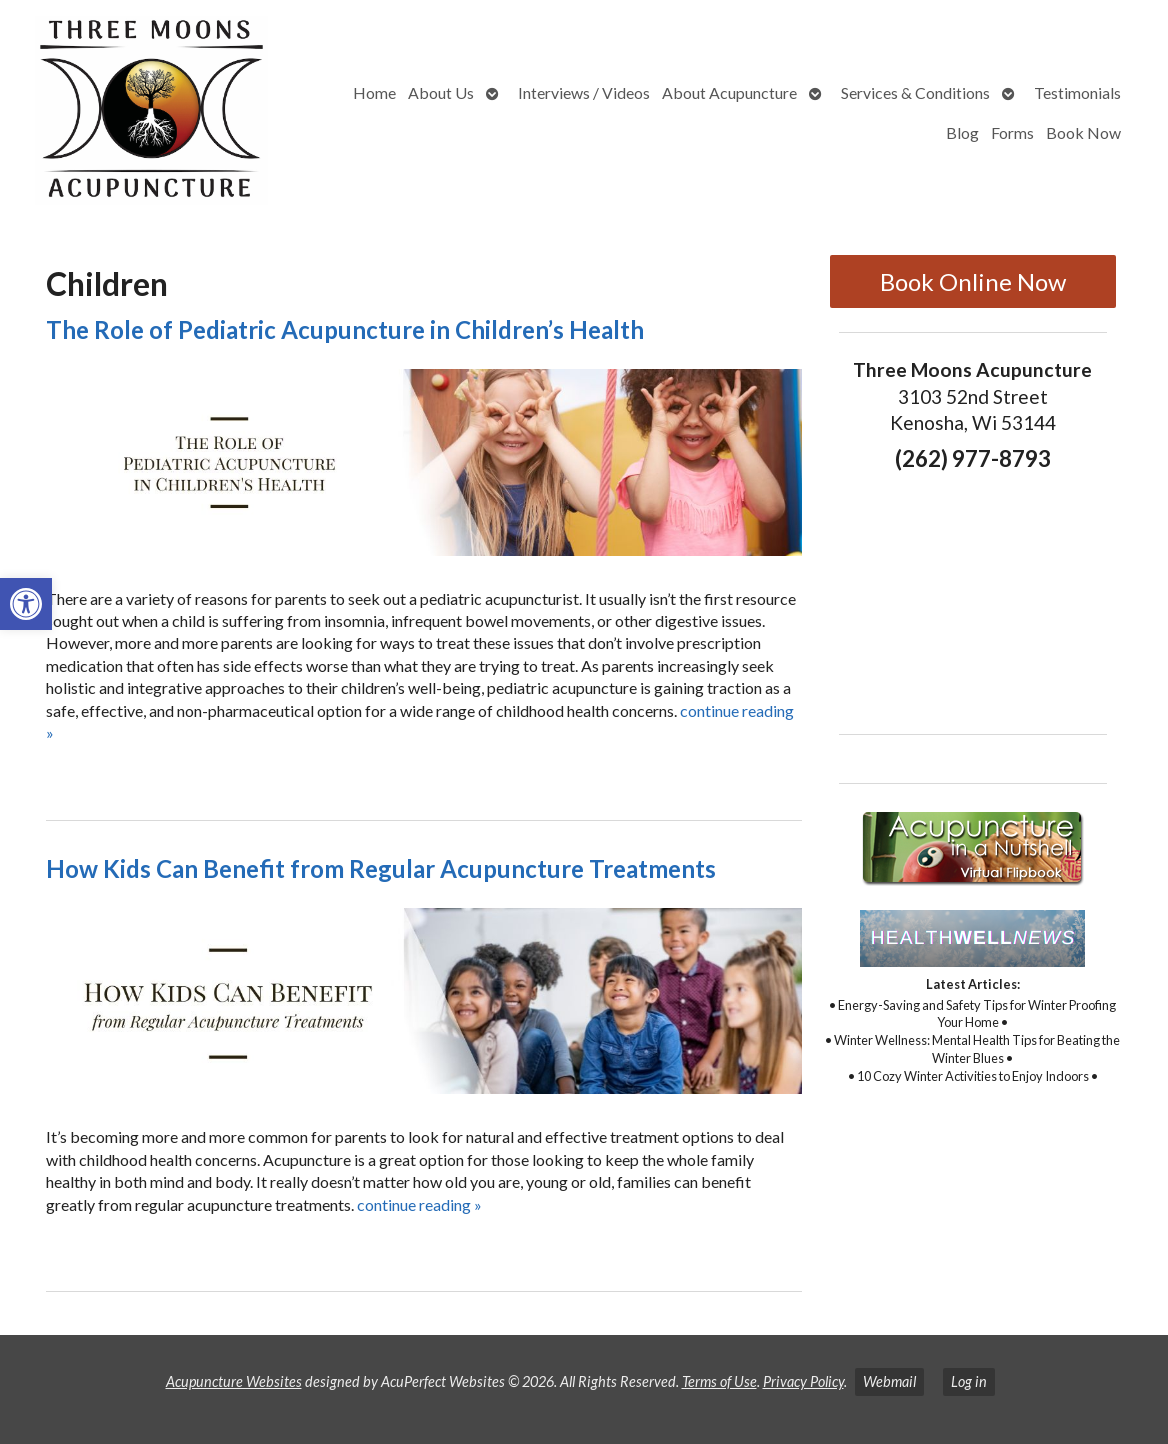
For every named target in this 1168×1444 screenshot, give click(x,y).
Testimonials (1077, 92)
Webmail (889, 1381)
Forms (1012, 132)
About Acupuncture (729, 92)
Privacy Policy (803, 1381)
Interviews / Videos (584, 92)
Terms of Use (719, 1381)
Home (374, 92)
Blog (962, 132)
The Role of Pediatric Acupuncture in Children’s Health (345, 329)
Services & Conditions (915, 92)
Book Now (1083, 132)
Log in (969, 1381)
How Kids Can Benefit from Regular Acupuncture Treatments (381, 868)
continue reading (419, 1204)
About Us (441, 92)
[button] (26, 604)
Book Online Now (973, 281)
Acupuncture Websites (234, 1381)
